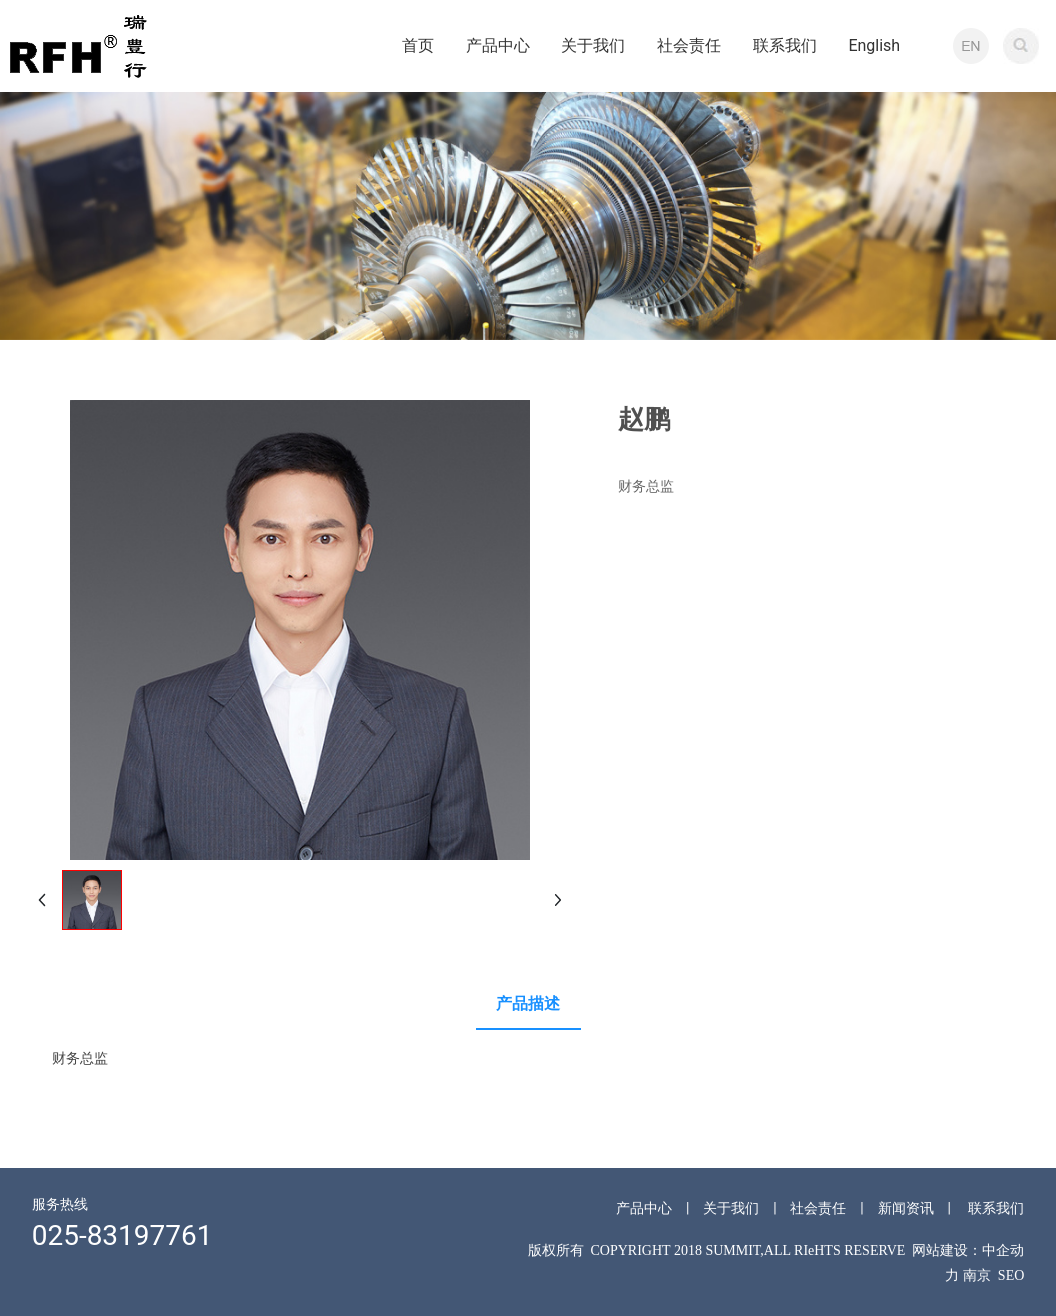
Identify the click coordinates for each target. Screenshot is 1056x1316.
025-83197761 (122, 1235)
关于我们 (731, 1208)
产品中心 (644, 1208)
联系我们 (996, 1208)
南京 (977, 1275)
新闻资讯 (906, 1208)
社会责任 (818, 1208)
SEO (1011, 1275)
